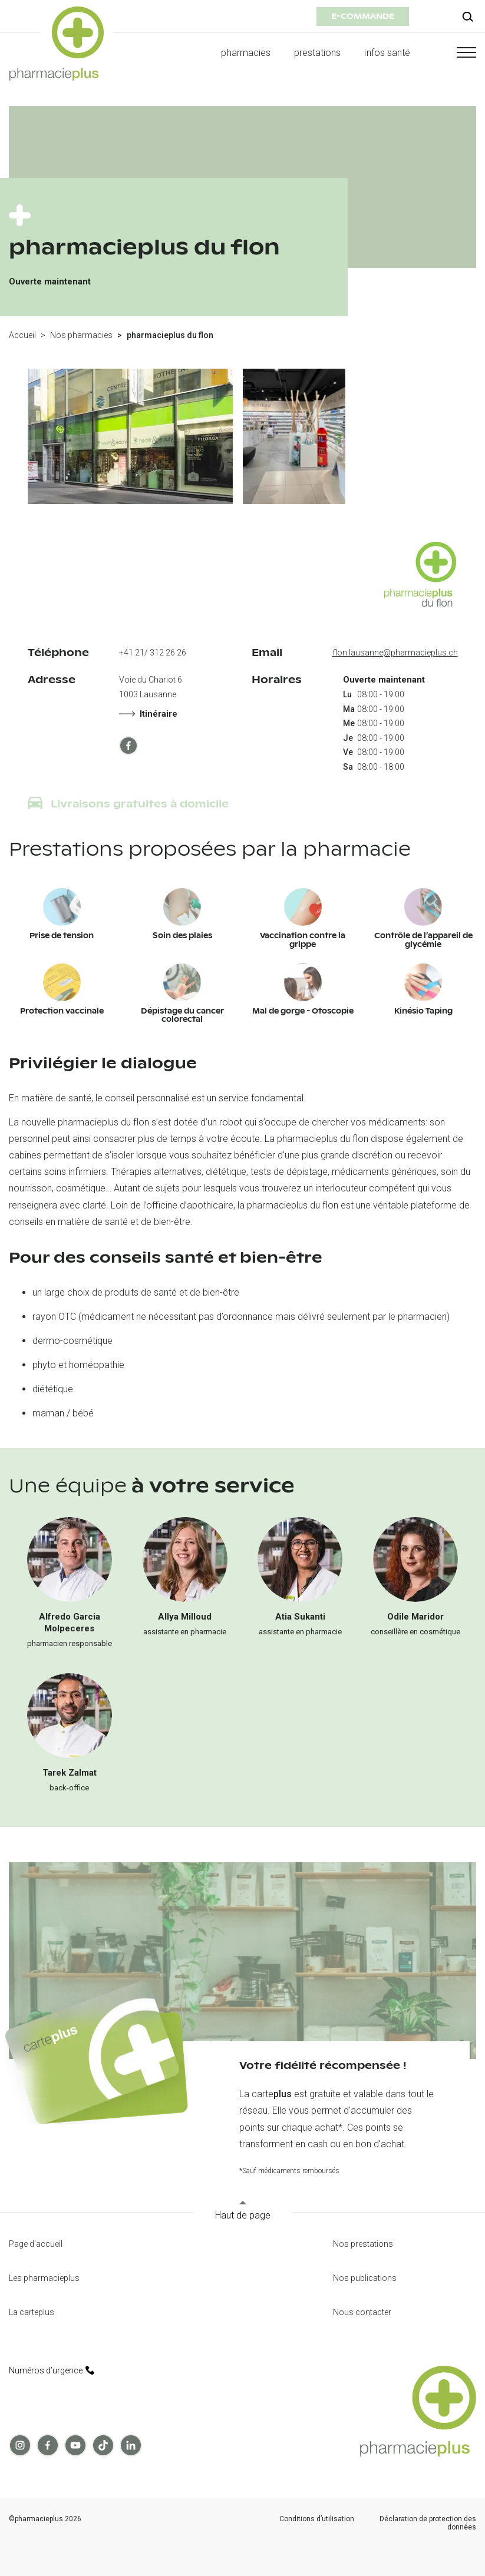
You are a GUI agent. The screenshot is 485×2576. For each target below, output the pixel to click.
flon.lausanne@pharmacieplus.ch (395, 652)
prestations (317, 52)
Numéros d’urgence (51, 2370)
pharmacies (245, 52)
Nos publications (365, 2278)
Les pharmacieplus (44, 2278)
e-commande (362, 16)
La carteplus (31, 2312)
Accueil (22, 335)
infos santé (387, 52)
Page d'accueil (35, 2244)
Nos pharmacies (81, 335)
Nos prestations (363, 2244)
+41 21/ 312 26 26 (152, 652)
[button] (455, 52)
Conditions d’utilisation (316, 2519)
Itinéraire (148, 713)
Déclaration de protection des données (428, 2523)
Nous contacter (362, 2312)
